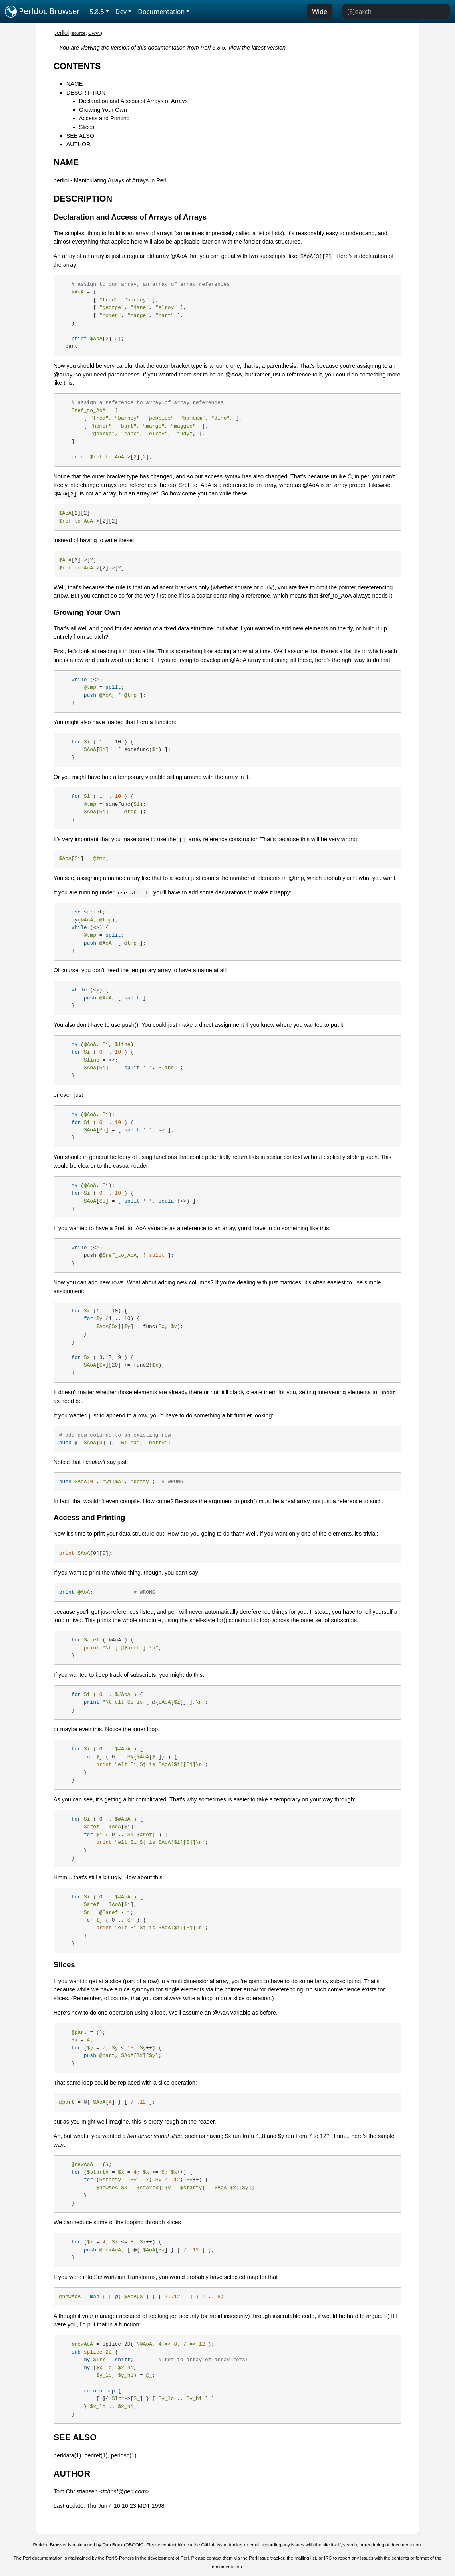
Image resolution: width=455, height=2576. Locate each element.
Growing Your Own (103, 110)
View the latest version (257, 47)
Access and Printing (104, 118)
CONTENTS (77, 66)
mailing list (305, 2558)
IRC (328, 2558)
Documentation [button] (161, 11)
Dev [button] (121, 11)
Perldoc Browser (42, 12)
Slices (86, 127)
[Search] (396, 11)
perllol (61, 33)
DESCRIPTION (85, 92)
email (255, 2544)
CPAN (94, 33)
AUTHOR (78, 144)
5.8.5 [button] (97, 11)
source (79, 33)
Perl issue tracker (266, 2558)
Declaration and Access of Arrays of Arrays (133, 101)
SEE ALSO (80, 136)
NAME (74, 84)
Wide (319, 11)
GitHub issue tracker (222, 2544)
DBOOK (133, 2544)
